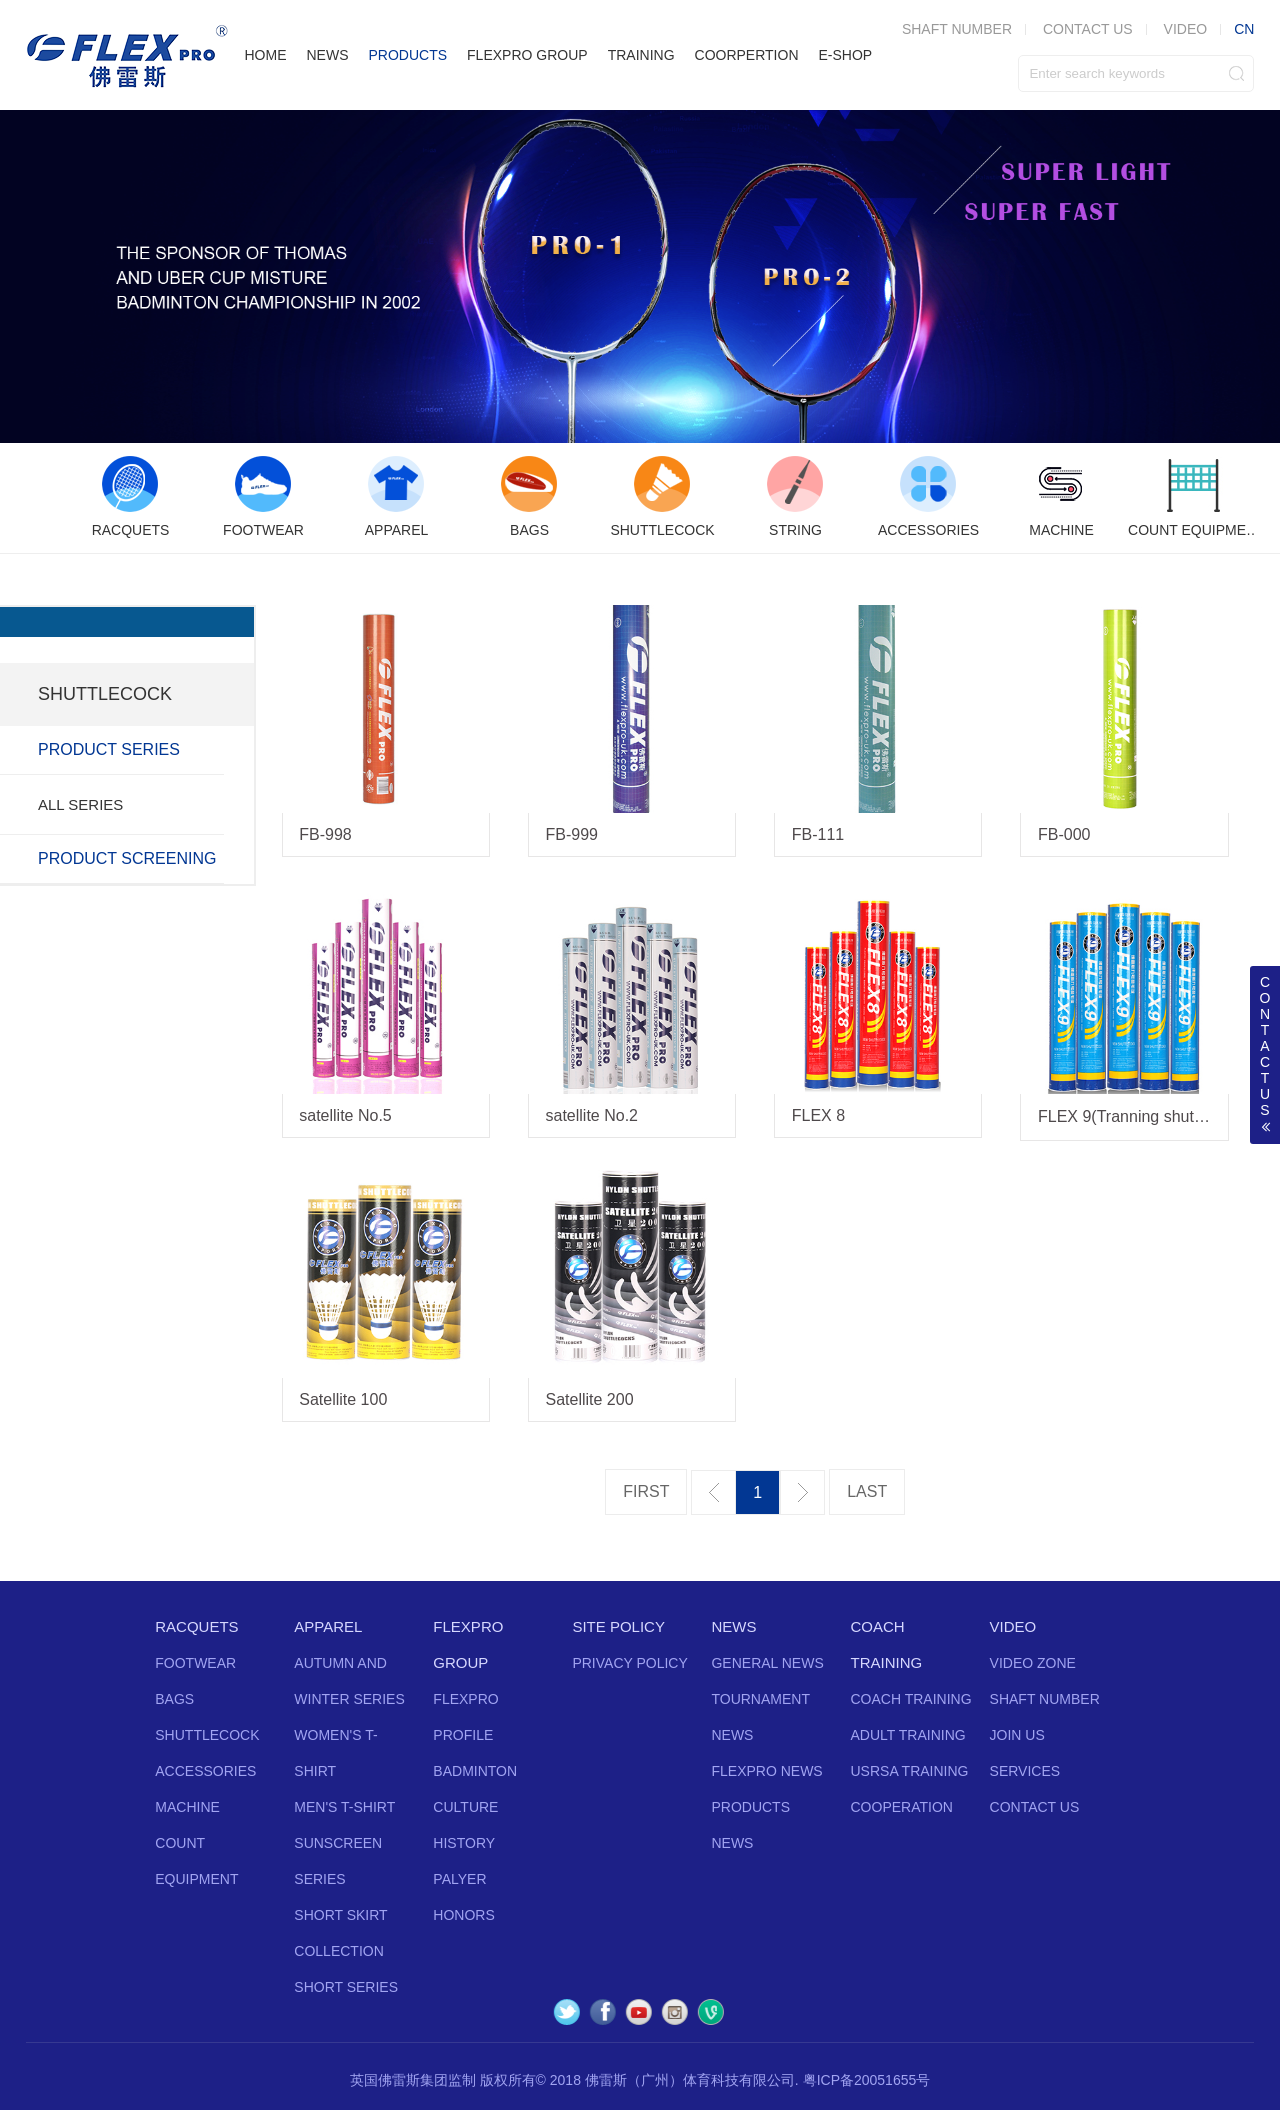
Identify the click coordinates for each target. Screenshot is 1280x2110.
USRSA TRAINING (910, 1771)
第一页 (646, 1492)
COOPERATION (902, 1807)
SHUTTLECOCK (207, 1735)
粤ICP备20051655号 (867, 2080)
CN (1244, 29)
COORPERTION (747, 55)
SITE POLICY (618, 1626)
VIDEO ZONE (1033, 1663)
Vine (711, 2012)
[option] (130, 498)
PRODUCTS (407, 55)
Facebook (603, 2012)
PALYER (459, 1879)
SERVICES (1025, 1771)
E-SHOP (846, 55)
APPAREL (328, 1626)
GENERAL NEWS (767, 1663)
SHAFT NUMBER (1045, 1699)
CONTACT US (1088, 29)
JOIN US (1017, 1735)
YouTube (639, 2012)
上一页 (713, 1492)
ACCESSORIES (205, 1771)
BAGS (174, 1699)
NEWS (327, 55)
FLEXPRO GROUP (527, 55)
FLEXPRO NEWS (766, 1771)
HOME (265, 55)
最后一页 (867, 1492)
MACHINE (187, 1807)
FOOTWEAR (195, 1663)
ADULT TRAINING (908, 1735)
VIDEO (1186, 29)
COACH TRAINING (911, 1699)
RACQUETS (196, 1626)
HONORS (463, 1915)
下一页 (802, 1492)
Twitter (567, 2012)
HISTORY (464, 1843)
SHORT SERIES (346, 1987)
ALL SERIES (80, 804)
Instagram (675, 2012)
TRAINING (641, 55)
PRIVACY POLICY (629, 1663)
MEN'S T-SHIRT (344, 1807)
